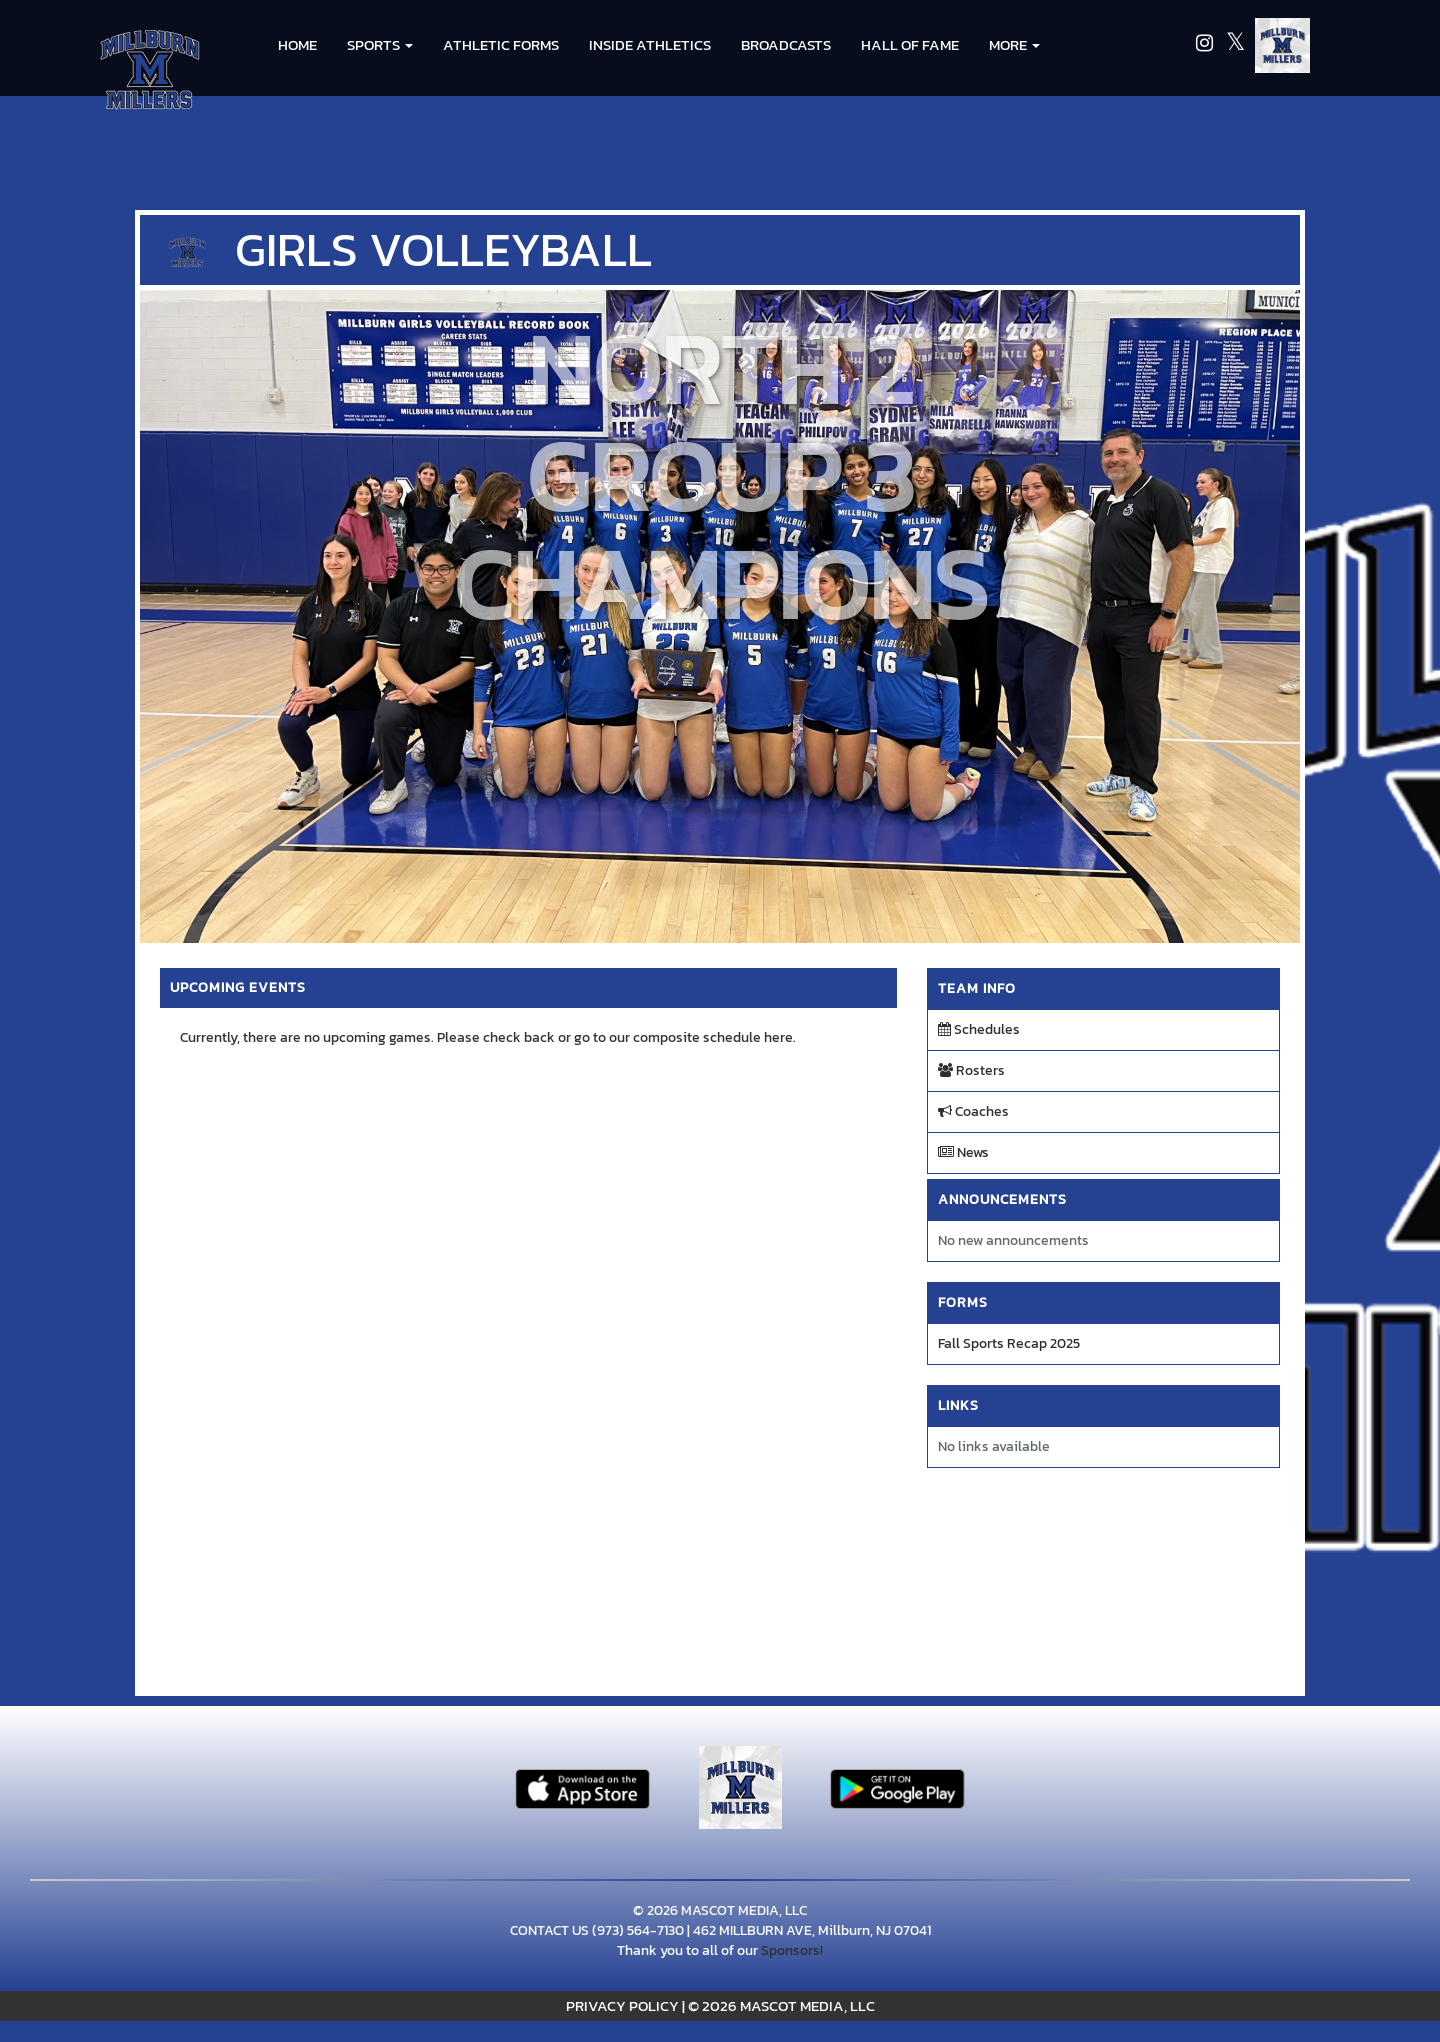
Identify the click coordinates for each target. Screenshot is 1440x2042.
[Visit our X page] (1235, 45)
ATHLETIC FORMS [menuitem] (501, 44)
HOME (297, 44)
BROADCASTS (786, 44)
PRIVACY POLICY (622, 2005)
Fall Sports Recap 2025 (1009, 1343)
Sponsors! (792, 1950)
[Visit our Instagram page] (1206, 45)
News (963, 1152)
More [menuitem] (1014, 44)
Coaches (973, 1111)
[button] (380, 45)
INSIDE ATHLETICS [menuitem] (650, 44)
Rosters (971, 1070)
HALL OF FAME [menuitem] (910, 44)
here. (780, 1037)
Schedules (979, 1029)
